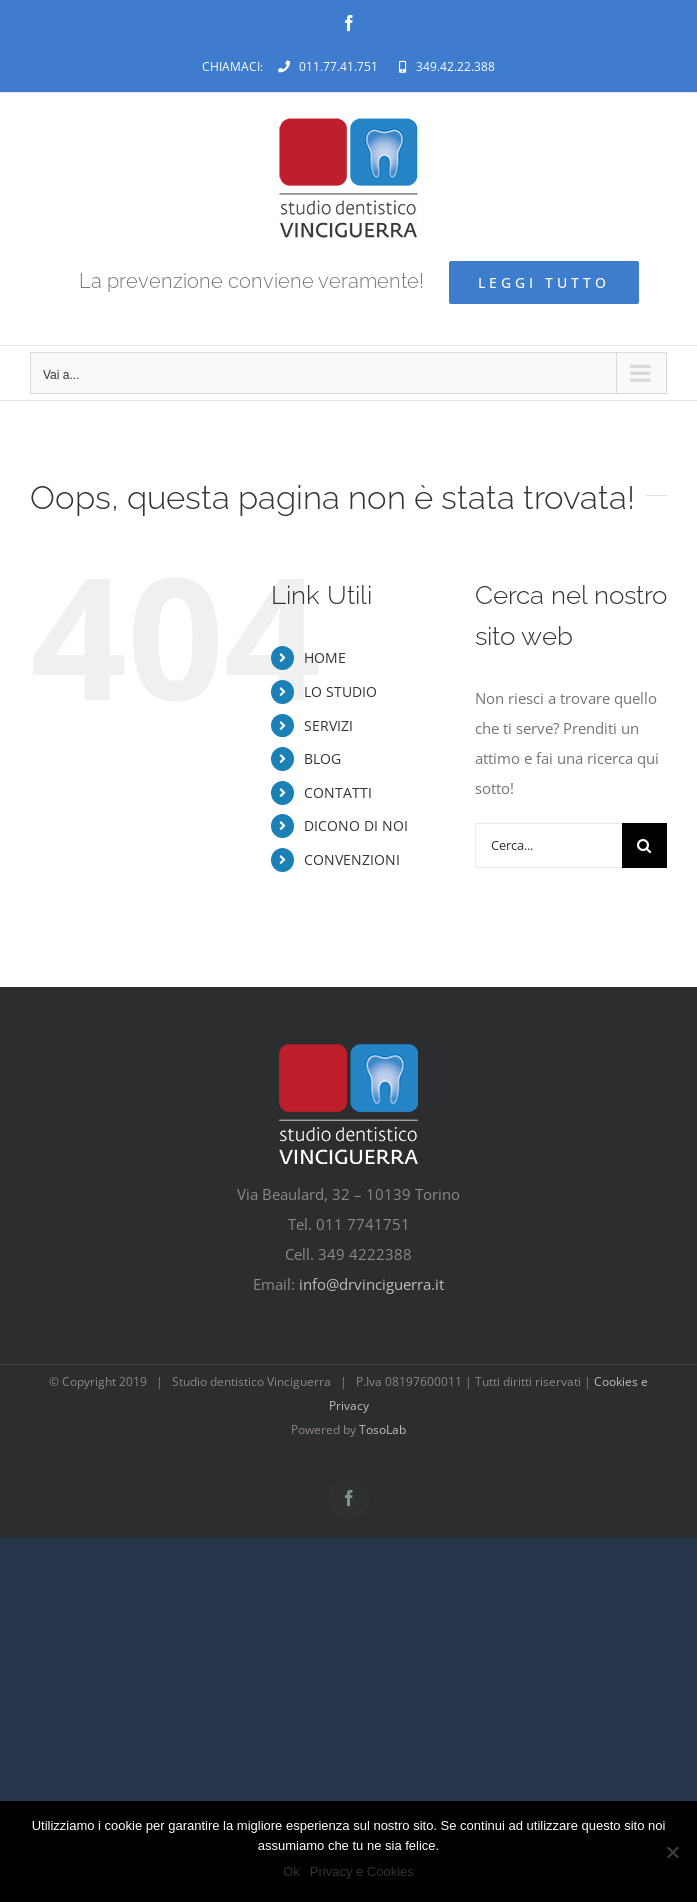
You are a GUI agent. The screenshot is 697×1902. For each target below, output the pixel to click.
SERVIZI (328, 725)
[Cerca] (644, 845)
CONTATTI (338, 792)
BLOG (322, 758)
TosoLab (382, 1429)
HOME (325, 657)
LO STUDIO (340, 691)
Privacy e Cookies (362, 1871)
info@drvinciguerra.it (371, 1284)
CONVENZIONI (352, 859)
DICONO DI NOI (356, 825)
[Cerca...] (548, 845)
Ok (291, 1871)
